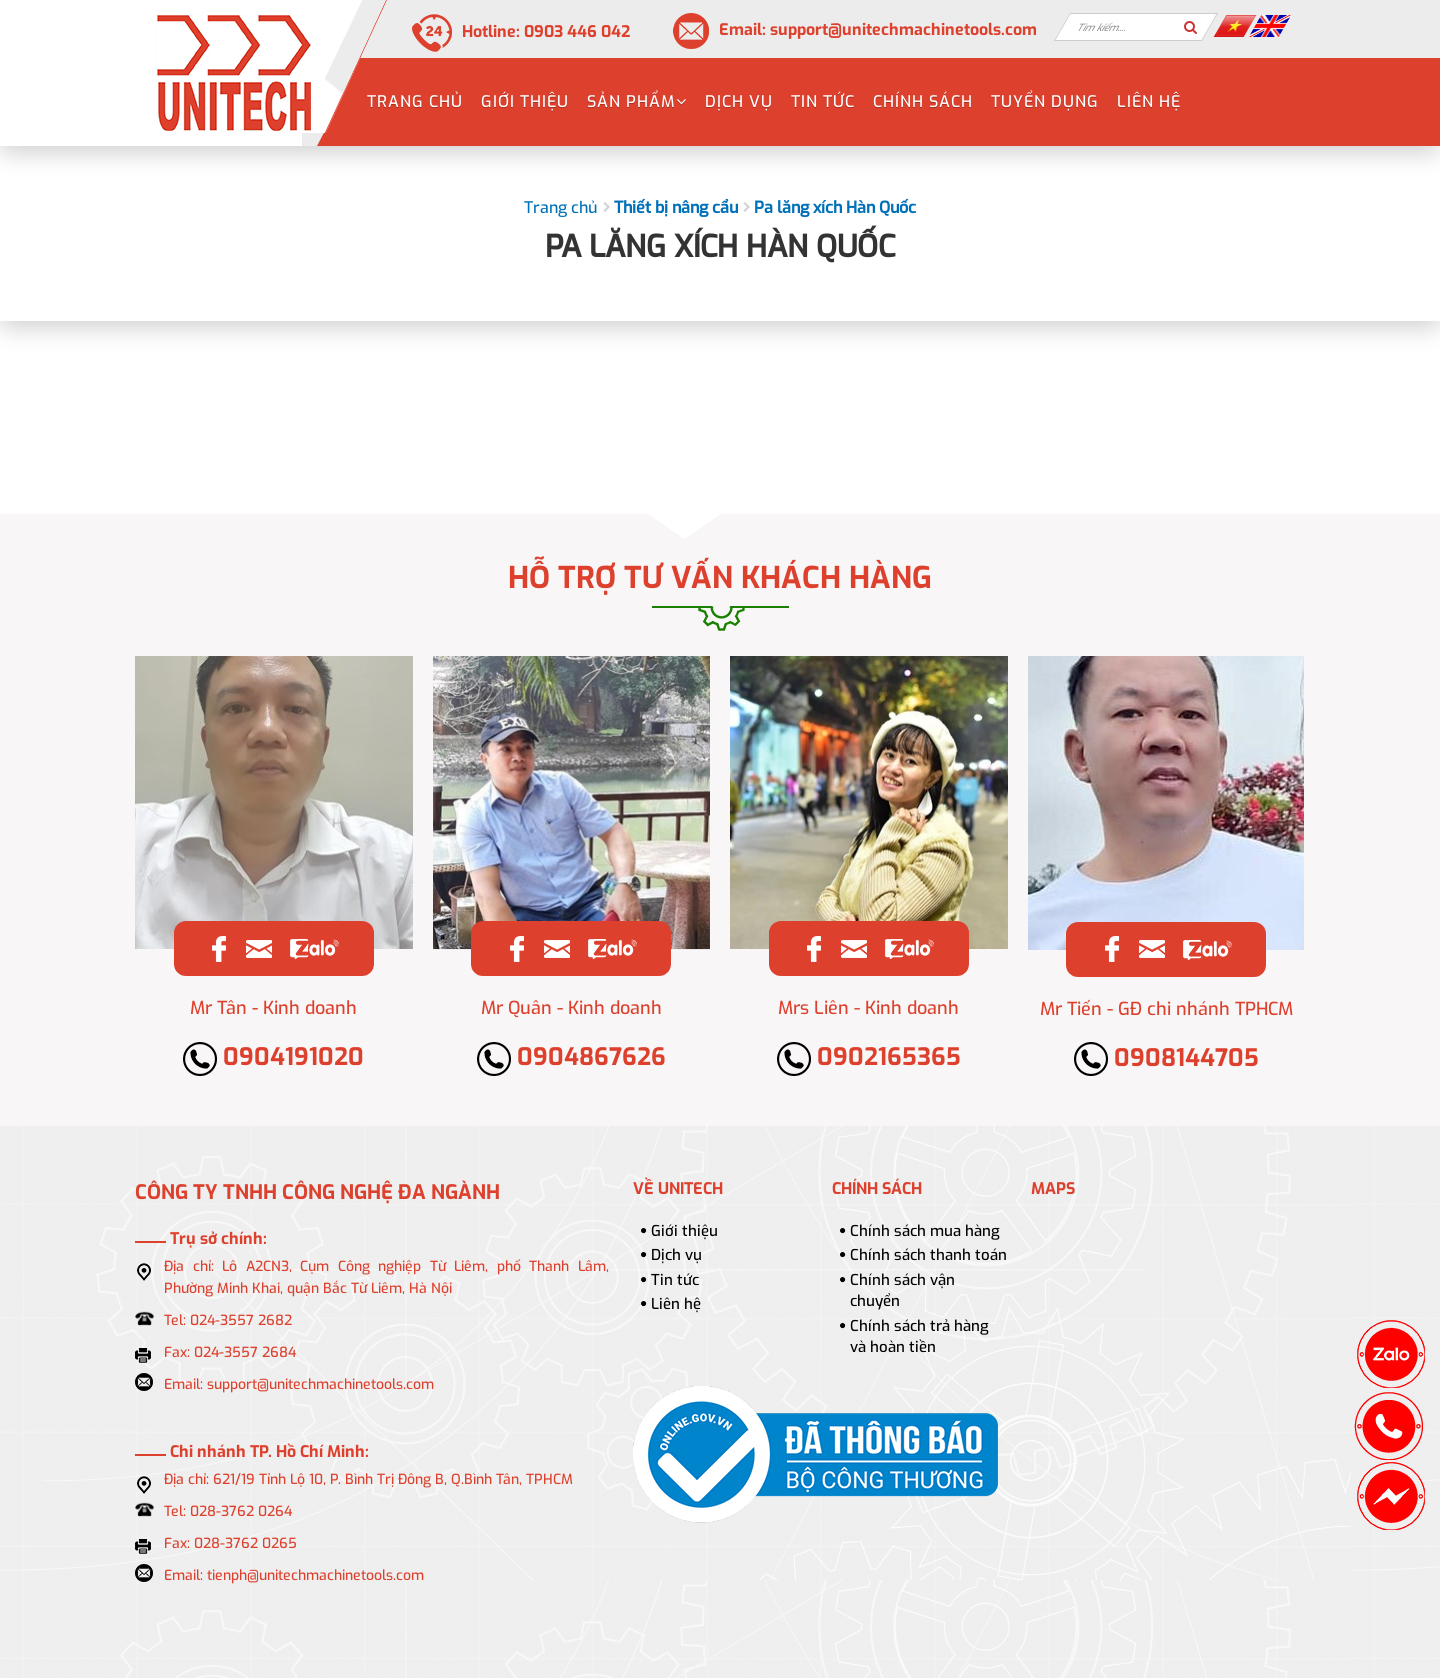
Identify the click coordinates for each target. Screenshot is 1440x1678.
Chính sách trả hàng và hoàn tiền (919, 1336)
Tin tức (823, 101)
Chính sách (923, 101)
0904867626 (571, 1057)
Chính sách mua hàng (925, 1231)
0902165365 (869, 1057)
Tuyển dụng (1045, 101)
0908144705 (1166, 1058)
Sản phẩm (637, 101)
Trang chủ (415, 101)
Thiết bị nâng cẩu (676, 207)
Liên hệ (1149, 101)
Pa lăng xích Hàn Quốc (835, 207)
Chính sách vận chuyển (902, 1290)
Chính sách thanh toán (928, 1255)
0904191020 (273, 1057)
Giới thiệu (525, 101)
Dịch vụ (739, 101)
